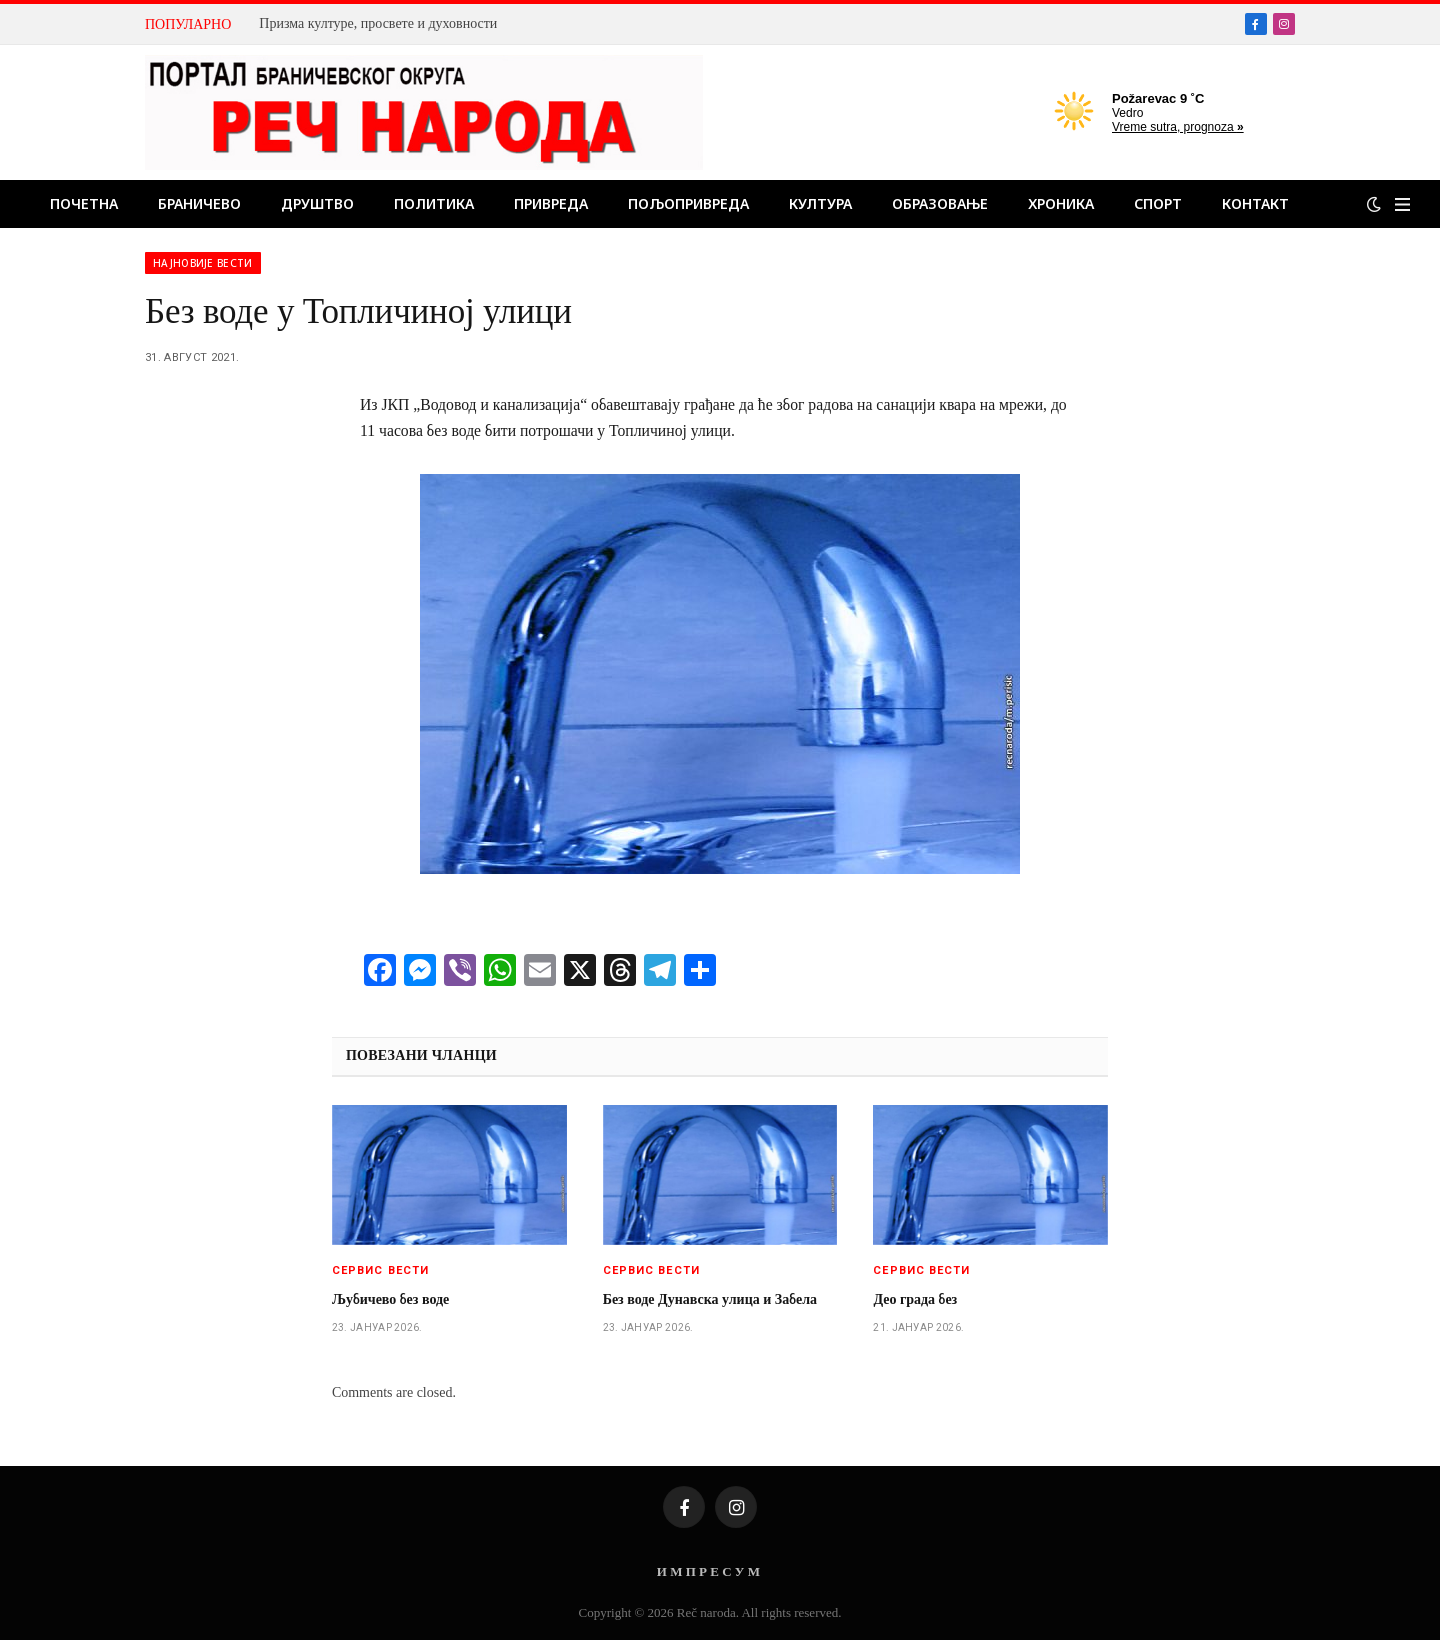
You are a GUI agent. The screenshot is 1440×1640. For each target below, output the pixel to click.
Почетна (84, 203)
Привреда (551, 203)
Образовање (940, 203)
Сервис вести (380, 1270)
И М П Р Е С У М (708, 1571)
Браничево (199, 203)
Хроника (1061, 203)
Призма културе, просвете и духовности (378, 23)
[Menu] (1402, 204)
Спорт (1158, 203)
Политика (434, 203)
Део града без (915, 1299)
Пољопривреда (688, 203)
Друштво (317, 203)
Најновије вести (203, 263)
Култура (820, 203)
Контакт (1255, 203)
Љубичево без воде (390, 1299)
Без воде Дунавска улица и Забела (710, 1299)
